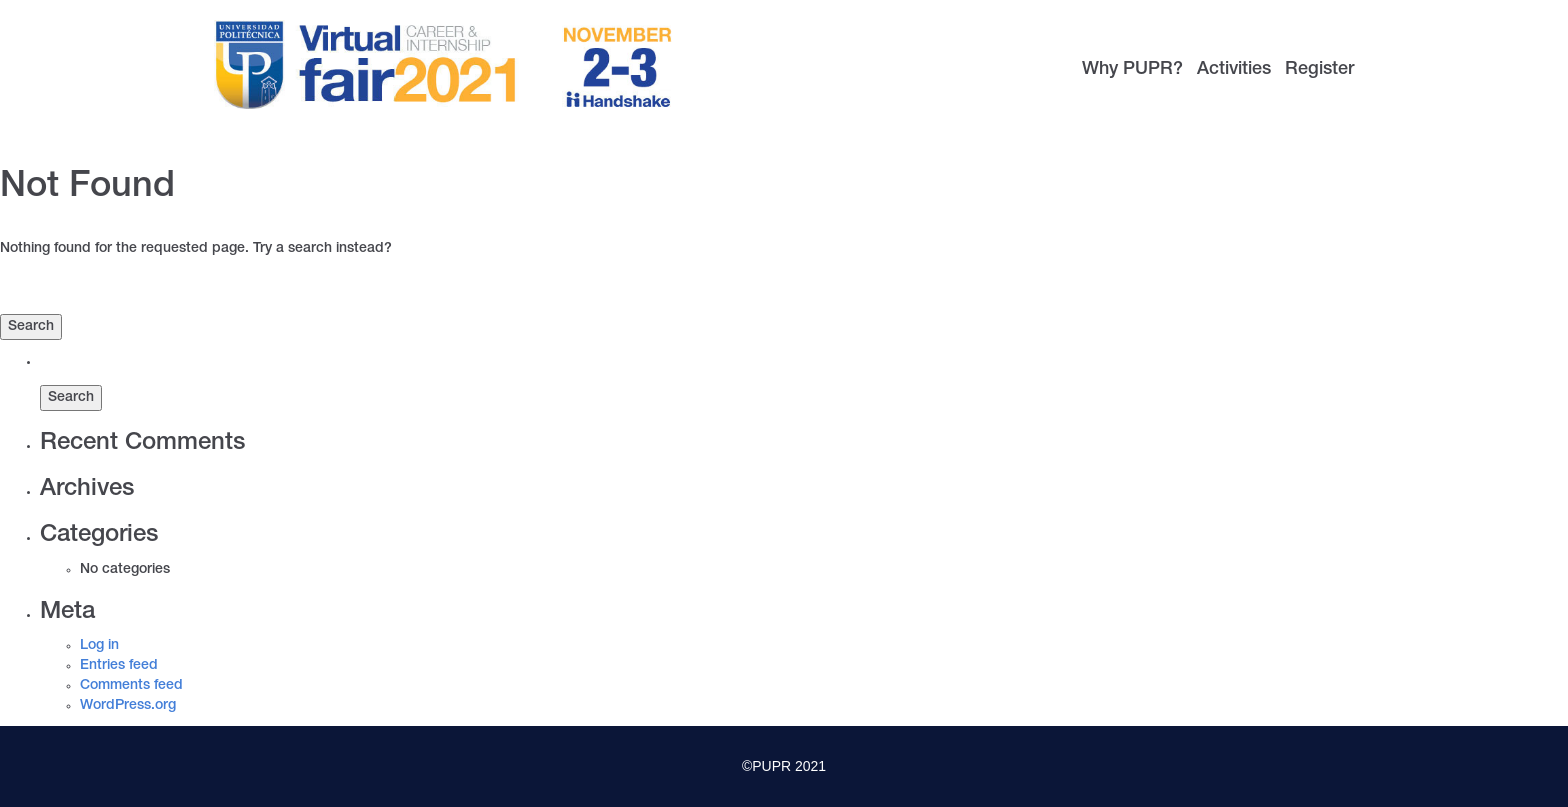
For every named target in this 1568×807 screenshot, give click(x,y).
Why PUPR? (1132, 70)
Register (1319, 70)
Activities (1234, 70)
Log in (99, 646)
